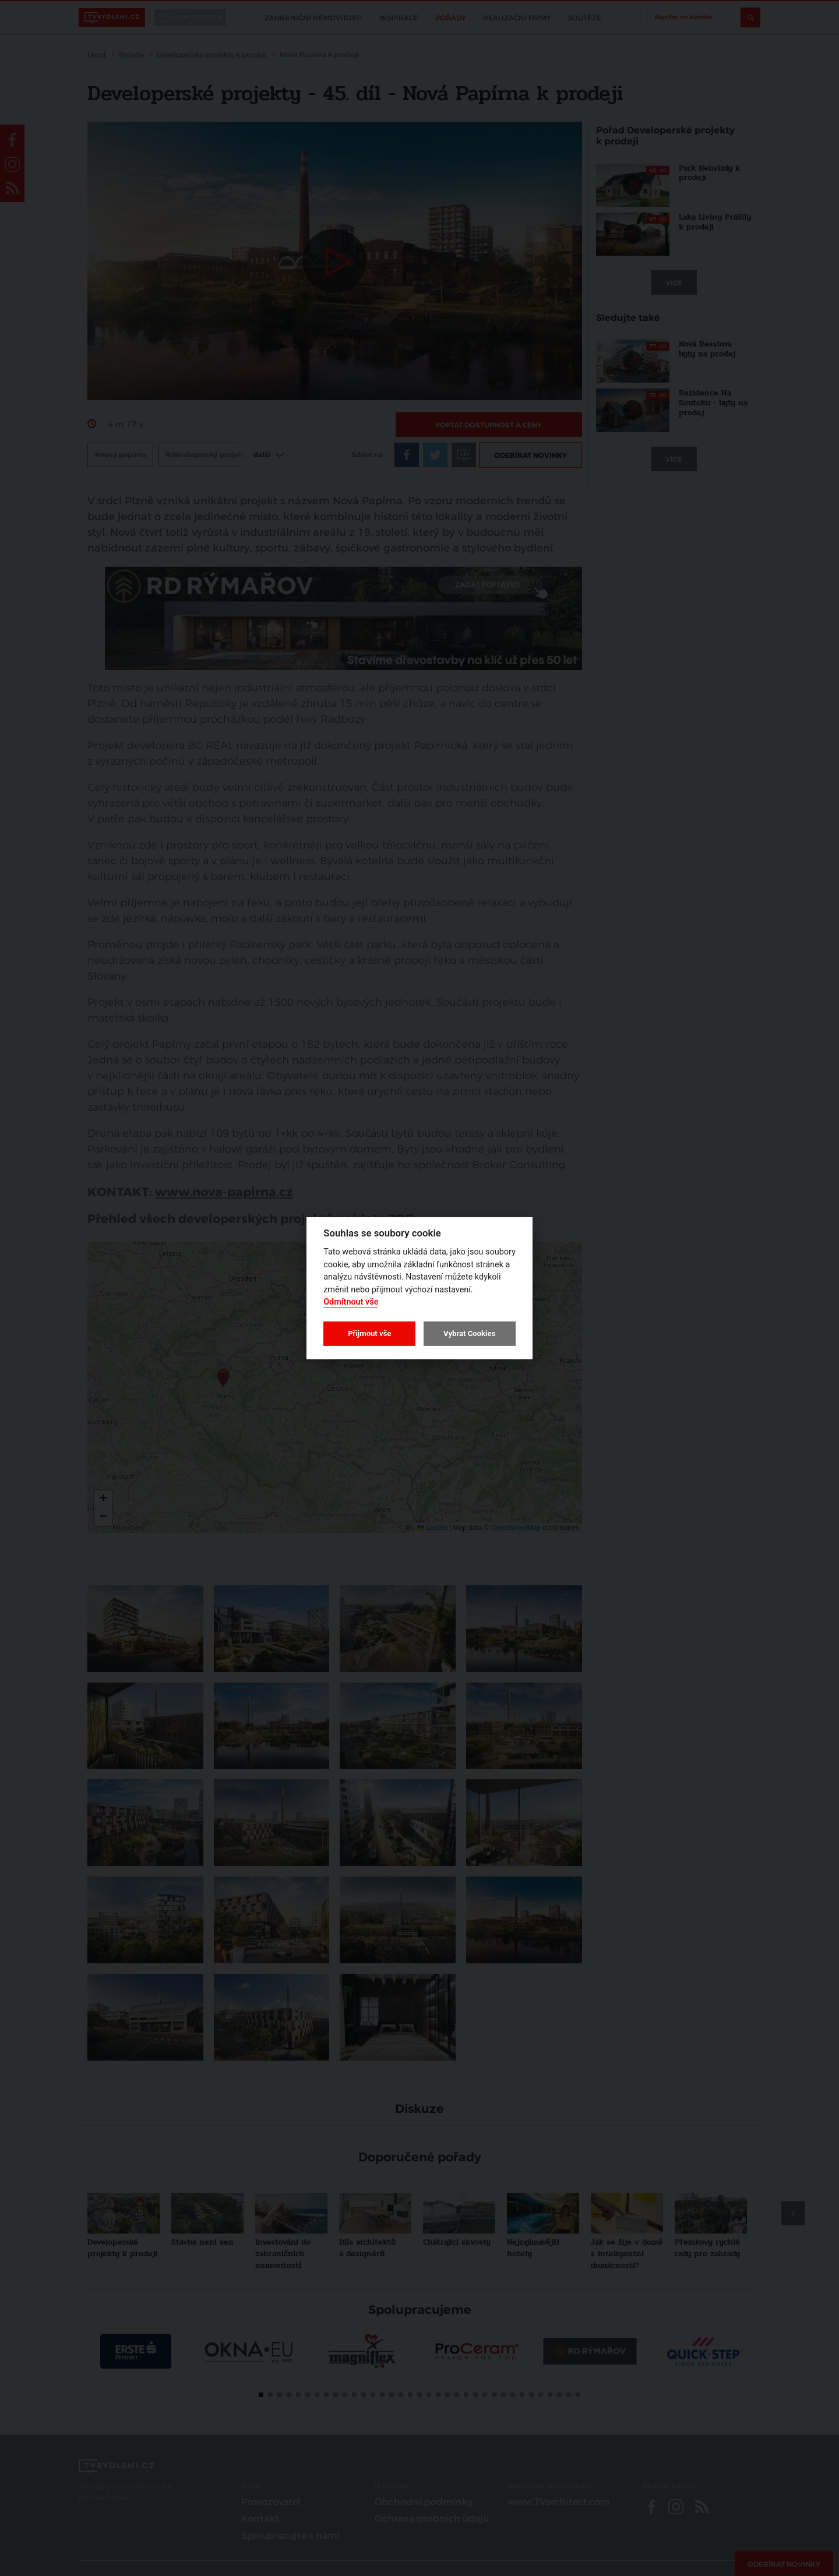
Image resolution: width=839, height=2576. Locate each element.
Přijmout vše (369, 1333)
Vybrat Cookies (469, 1333)
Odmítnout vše (350, 1302)
